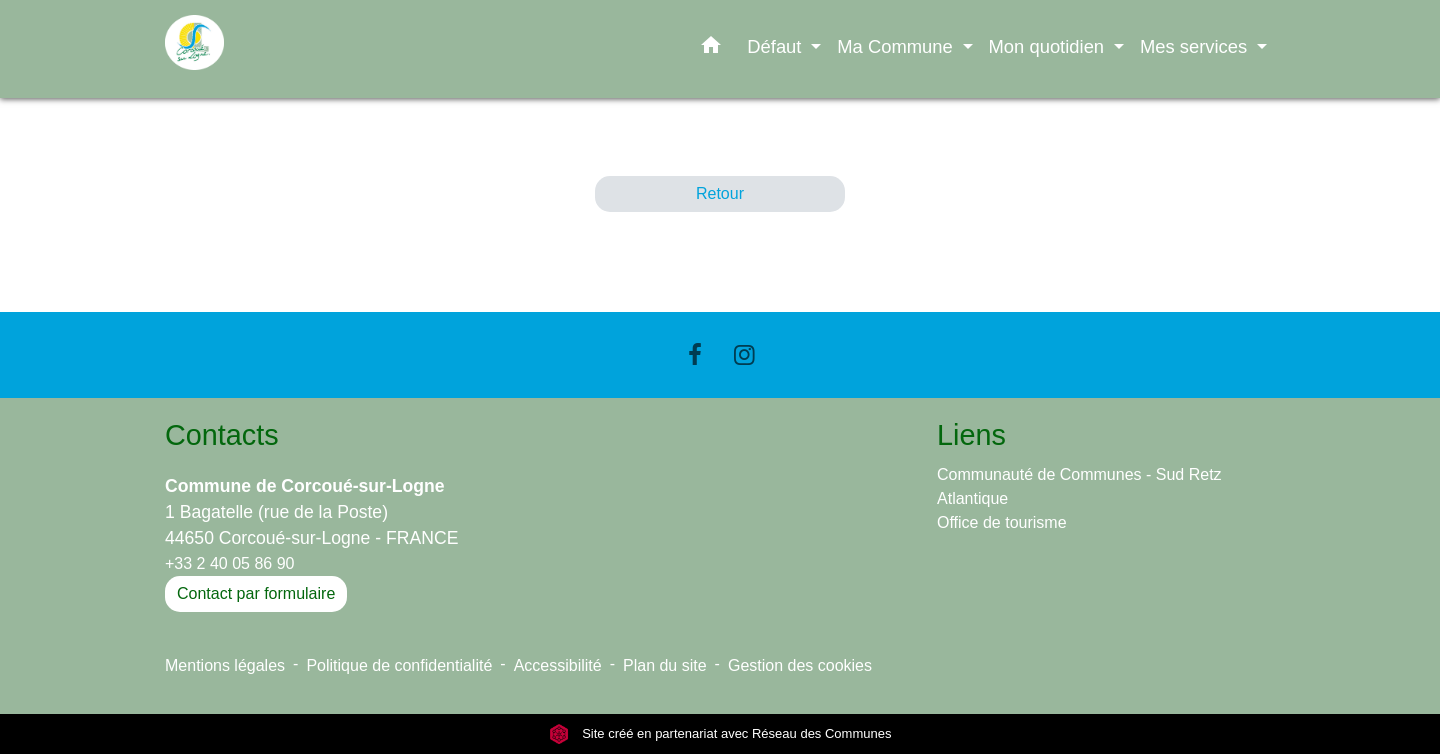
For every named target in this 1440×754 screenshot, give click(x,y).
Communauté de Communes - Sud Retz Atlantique (1079, 486)
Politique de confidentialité (399, 665)
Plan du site (665, 665)
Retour (720, 193)
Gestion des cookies (800, 665)
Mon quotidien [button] (1049, 46)
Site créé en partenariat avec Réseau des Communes (720, 733)
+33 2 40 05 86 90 (229, 563)
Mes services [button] (1196, 46)
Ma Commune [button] (897, 46)
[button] (711, 49)
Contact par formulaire (256, 593)
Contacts (222, 435)
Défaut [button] (776, 46)
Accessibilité (558, 665)
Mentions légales (225, 665)
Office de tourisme (1002, 522)
